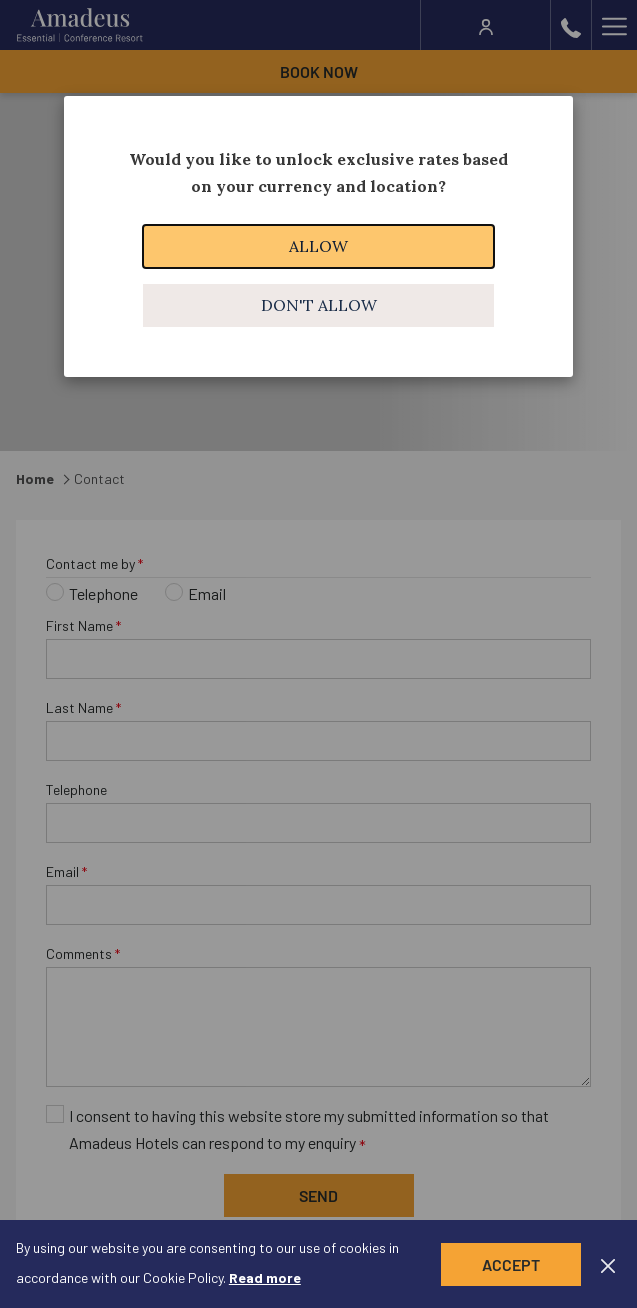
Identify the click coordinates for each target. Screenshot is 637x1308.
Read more (265, 1277)
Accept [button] (511, 1264)
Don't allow (319, 305)
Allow (318, 246)
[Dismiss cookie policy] (608, 1264)
